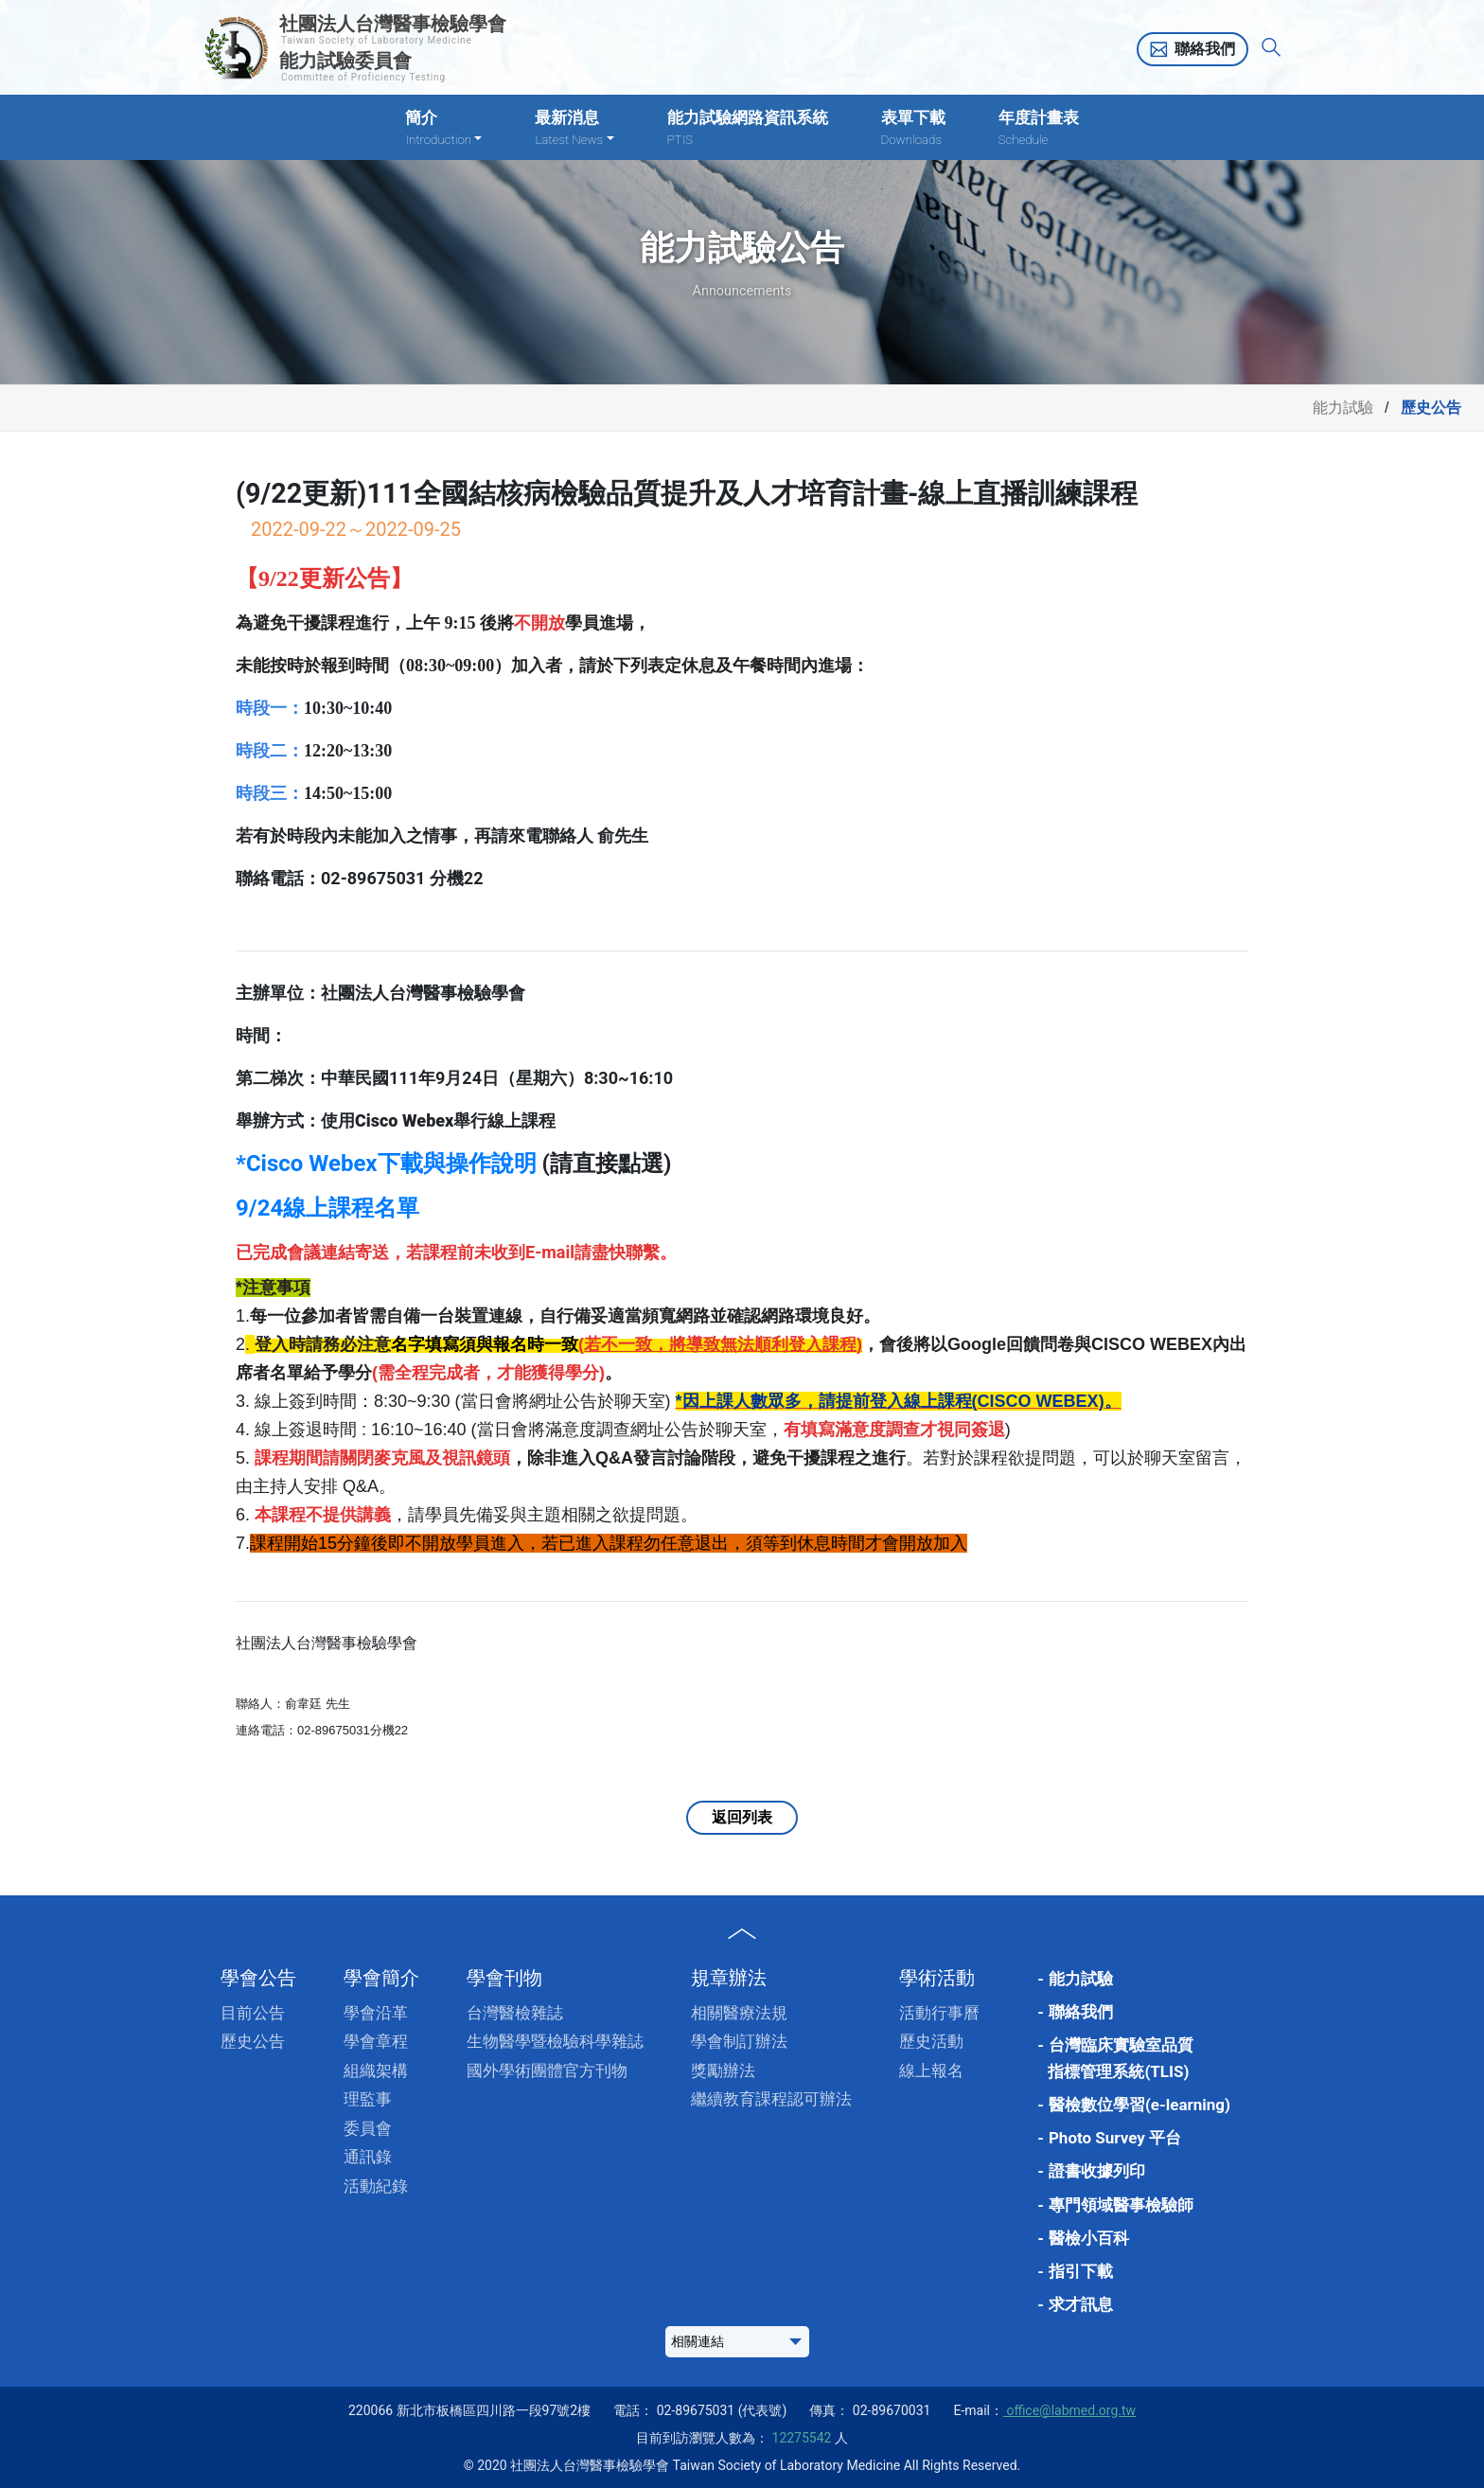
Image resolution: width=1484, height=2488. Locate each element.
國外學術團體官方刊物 (547, 2070)
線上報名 (931, 2070)
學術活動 (937, 1977)
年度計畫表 (1038, 128)
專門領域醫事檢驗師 (1121, 2204)
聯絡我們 (1205, 49)
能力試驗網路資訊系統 (747, 128)
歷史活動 (931, 2041)
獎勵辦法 (723, 2070)
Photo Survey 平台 (1115, 2137)
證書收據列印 (1097, 2170)
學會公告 (258, 1977)
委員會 (368, 2128)
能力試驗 (1343, 408)
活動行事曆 (939, 2012)
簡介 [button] (443, 128)
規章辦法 (729, 1977)
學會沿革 (376, 2012)
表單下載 (913, 128)
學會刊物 (504, 1977)
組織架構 (376, 2070)
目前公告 (253, 2012)
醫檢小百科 (1089, 2238)
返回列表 (742, 1817)
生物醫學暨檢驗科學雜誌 (555, 2041)
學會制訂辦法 (739, 2041)
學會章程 (376, 2041)
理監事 (368, 2098)
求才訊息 (1081, 2304)
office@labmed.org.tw (1069, 2410)
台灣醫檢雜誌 (515, 2012)
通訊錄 (368, 2156)
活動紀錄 (376, 2186)
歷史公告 (253, 2041)
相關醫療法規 (739, 2012)
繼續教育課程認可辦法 (771, 2098)
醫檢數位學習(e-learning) (1139, 2104)
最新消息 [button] (574, 128)
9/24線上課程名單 (327, 1208)
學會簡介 (381, 1977)
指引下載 (1081, 2271)
